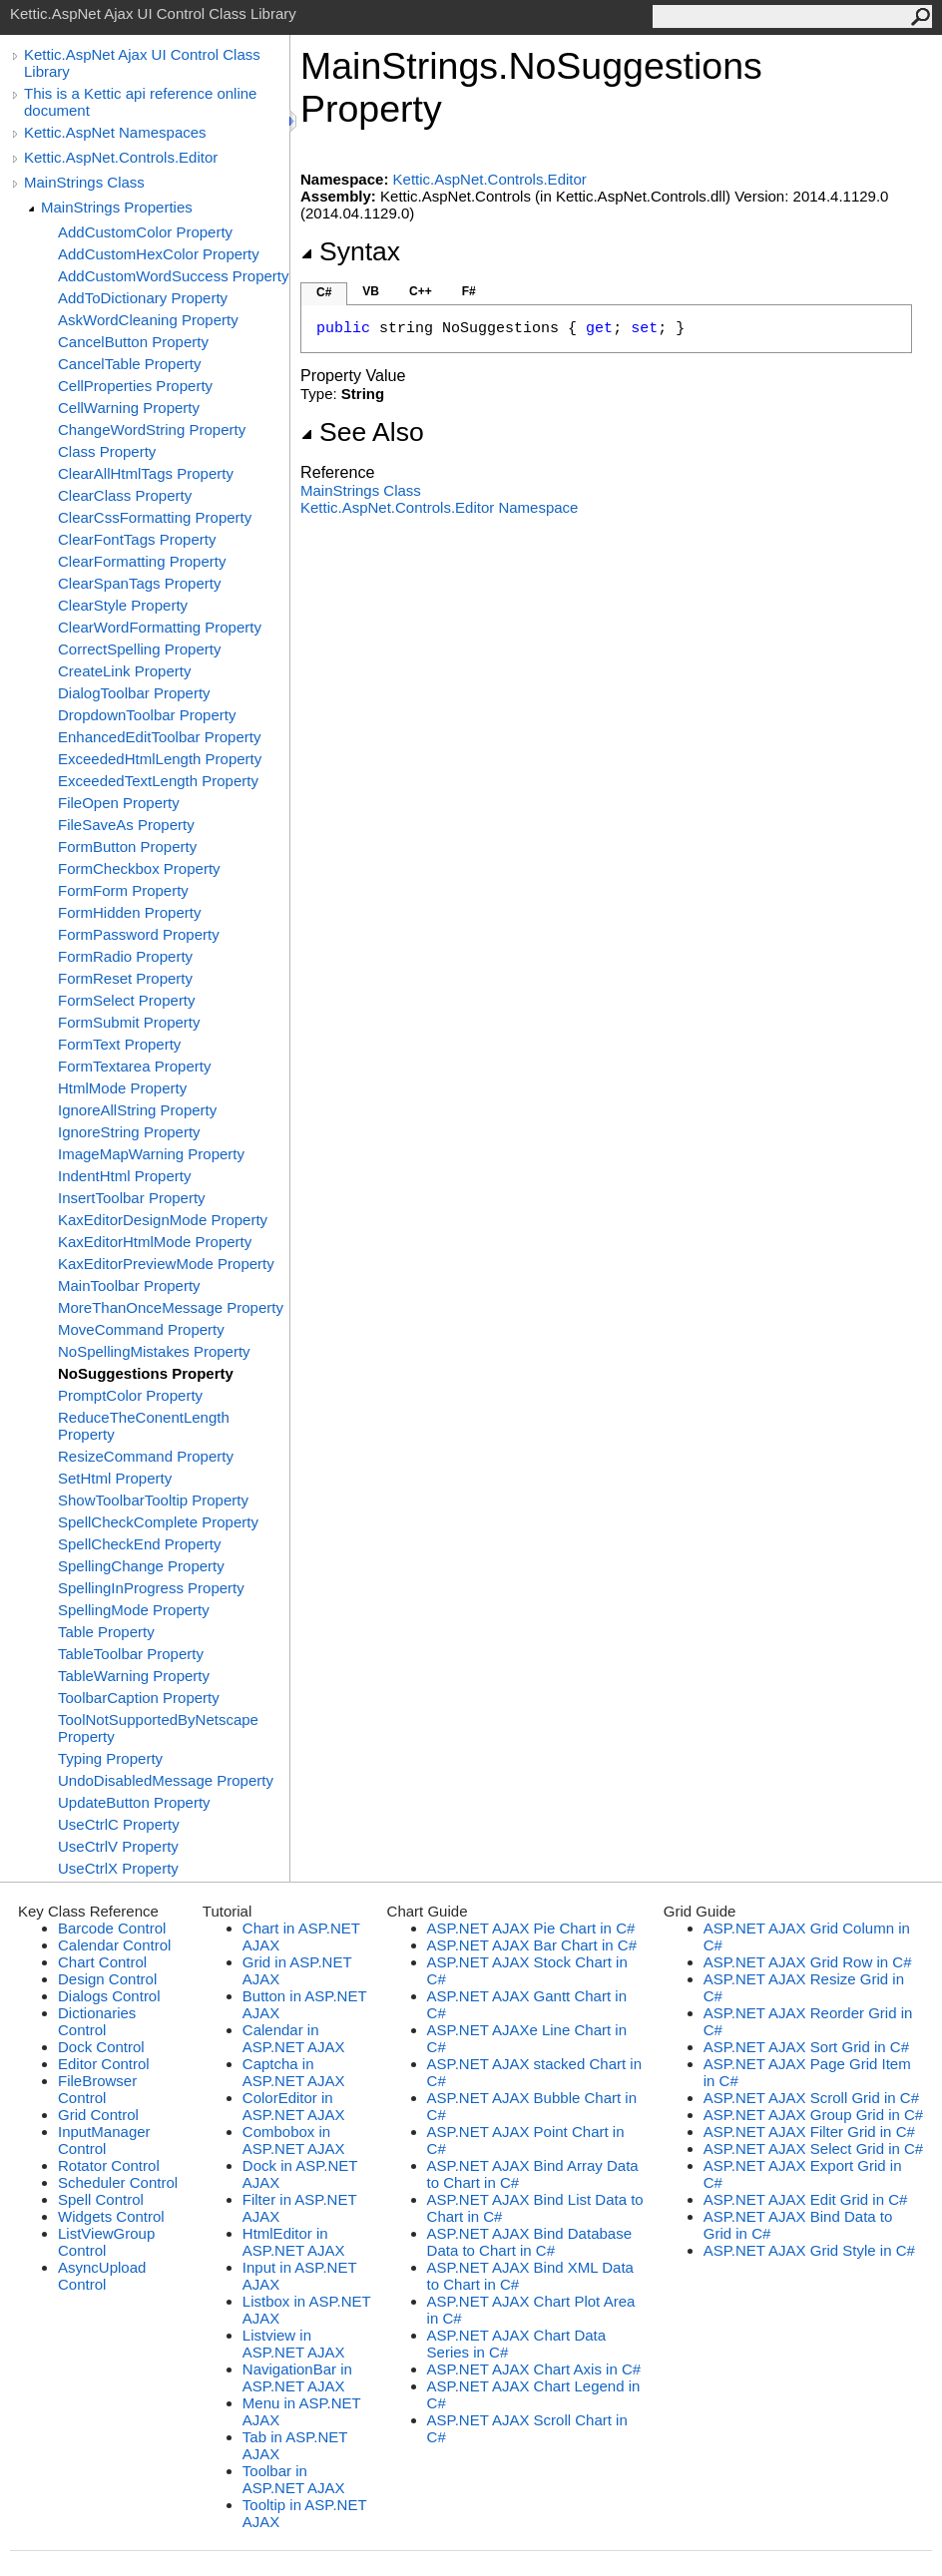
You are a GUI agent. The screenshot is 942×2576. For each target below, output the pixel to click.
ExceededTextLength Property (158, 780)
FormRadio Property (125, 956)
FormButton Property (127, 846)
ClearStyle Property (123, 605)
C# (323, 292)
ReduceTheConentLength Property (144, 1426)
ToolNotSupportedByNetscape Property (158, 1728)
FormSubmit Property (129, 1022)
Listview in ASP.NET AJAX (293, 2344)
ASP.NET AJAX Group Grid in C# (813, 2114)
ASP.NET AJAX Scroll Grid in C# (811, 2097)
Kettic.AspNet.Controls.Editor (121, 157)
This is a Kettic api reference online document (140, 102)
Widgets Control (111, 2216)
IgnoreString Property (129, 1131)
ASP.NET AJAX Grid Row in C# (808, 1961)
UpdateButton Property (134, 1802)
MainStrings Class (84, 182)
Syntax (350, 251)
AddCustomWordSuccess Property (173, 275)
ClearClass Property (125, 495)
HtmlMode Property (122, 1087)
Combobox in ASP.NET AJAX (293, 2140)
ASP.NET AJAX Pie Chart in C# (531, 1928)
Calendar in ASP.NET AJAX (293, 2038)
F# (469, 291)
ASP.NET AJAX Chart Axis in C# (534, 2369)
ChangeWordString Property (151, 429)
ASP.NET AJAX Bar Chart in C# (532, 1944)
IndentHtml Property (124, 1175)
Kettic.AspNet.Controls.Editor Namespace (439, 507)
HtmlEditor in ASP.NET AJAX (293, 2242)
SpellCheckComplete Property (158, 1521)
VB (370, 291)
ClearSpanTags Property (139, 583)
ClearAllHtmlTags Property (146, 473)
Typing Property (110, 1758)
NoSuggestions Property (146, 1373)
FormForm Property (123, 890)
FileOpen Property (119, 802)
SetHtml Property (115, 1478)
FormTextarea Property (134, 1066)
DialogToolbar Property (134, 692)
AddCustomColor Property (145, 231)
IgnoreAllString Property (137, 1109)
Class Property (107, 451)
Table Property (106, 1631)
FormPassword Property (139, 934)
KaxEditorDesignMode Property (162, 1219)
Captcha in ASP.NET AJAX (293, 2072)
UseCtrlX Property (118, 1868)
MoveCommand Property (141, 1329)
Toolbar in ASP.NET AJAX (293, 2479)
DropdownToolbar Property (147, 714)
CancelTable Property (129, 363)
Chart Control (102, 1961)
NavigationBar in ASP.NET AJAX (297, 2377)
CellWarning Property (129, 407)
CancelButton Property (133, 341)
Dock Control (101, 2046)
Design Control (107, 1978)
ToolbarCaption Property (139, 1697)
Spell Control (101, 2199)
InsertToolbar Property (132, 1197)
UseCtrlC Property (119, 1824)
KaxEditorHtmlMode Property (154, 1241)
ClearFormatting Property (142, 561)
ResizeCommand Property (146, 1456)
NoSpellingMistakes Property (154, 1351)
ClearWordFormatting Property (159, 627)
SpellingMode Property (134, 1609)
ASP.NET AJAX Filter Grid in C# (809, 2131)
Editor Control (104, 2063)
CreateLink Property (124, 670)
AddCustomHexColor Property (158, 253)
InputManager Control (104, 2140)
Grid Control (98, 2114)
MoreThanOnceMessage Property (170, 1307)
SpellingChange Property (141, 1565)
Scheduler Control (118, 2182)
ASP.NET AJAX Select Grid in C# (813, 2148)
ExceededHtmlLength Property (159, 758)
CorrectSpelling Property (139, 649)
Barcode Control (112, 1928)
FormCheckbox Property (139, 868)
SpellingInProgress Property (151, 1587)
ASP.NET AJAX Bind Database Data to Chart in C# (529, 2242)
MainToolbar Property (129, 1285)
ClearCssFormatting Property (154, 517)
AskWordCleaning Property (148, 319)
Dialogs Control (109, 1995)
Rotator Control (109, 2165)
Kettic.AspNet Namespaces (115, 132)
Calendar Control (114, 1944)
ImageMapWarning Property (151, 1153)
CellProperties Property (135, 385)
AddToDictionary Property (143, 297)
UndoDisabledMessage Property (165, 1780)
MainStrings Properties (117, 207)
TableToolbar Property (131, 1653)
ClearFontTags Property (137, 539)
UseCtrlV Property (118, 1846)
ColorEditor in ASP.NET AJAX (293, 2106)
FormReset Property (125, 978)
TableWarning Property (134, 1675)
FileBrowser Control (97, 2089)
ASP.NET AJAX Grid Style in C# (809, 2250)
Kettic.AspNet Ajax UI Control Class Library (142, 63)
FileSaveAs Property (126, 824)
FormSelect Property (127, 1000)
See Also (362, 432)
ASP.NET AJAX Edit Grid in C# (806, 2199)
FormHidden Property (129, 912)
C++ (420, 291)
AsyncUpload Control (102, 2276)
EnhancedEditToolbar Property (159, 736)
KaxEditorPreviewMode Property (166, 1263)
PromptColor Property (130, 1395)
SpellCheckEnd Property (139, 1543)
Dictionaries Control (97, 2021)
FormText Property (119, 1044)
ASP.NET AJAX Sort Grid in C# (806, 2046)
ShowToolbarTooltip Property (153, 1500)
